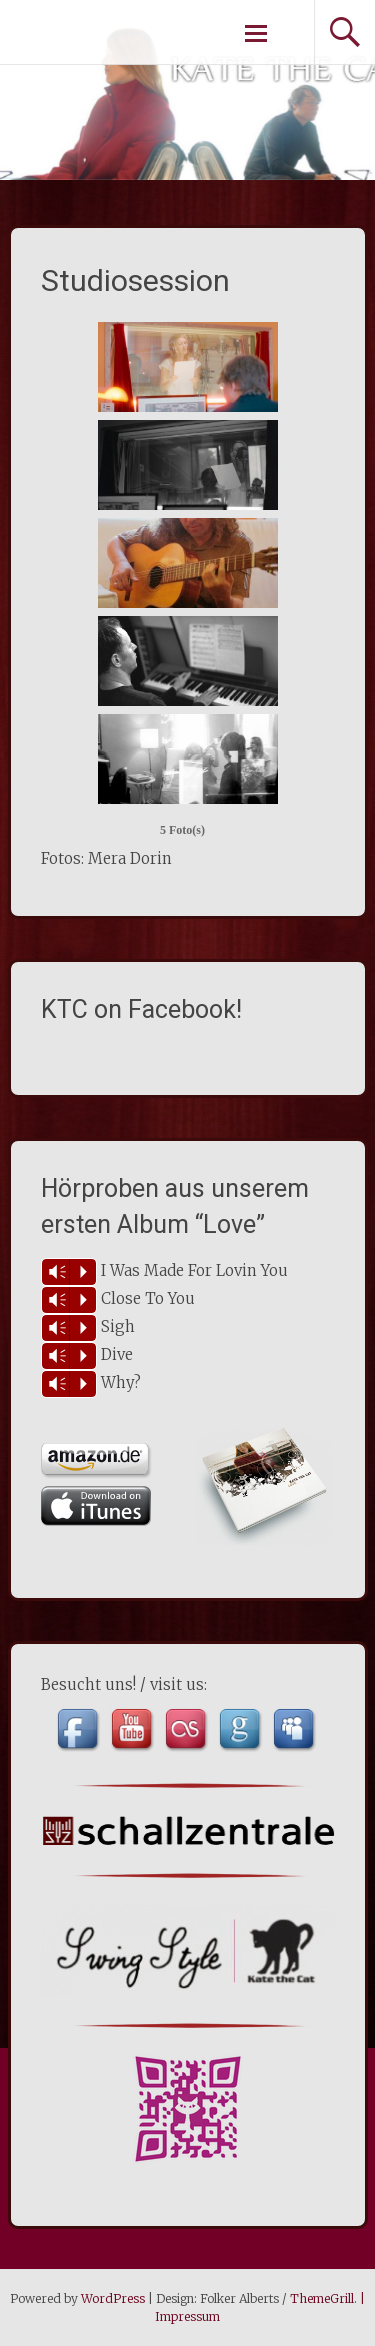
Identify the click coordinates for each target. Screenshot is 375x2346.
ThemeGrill (322, 2298)
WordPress (113, 2298)
